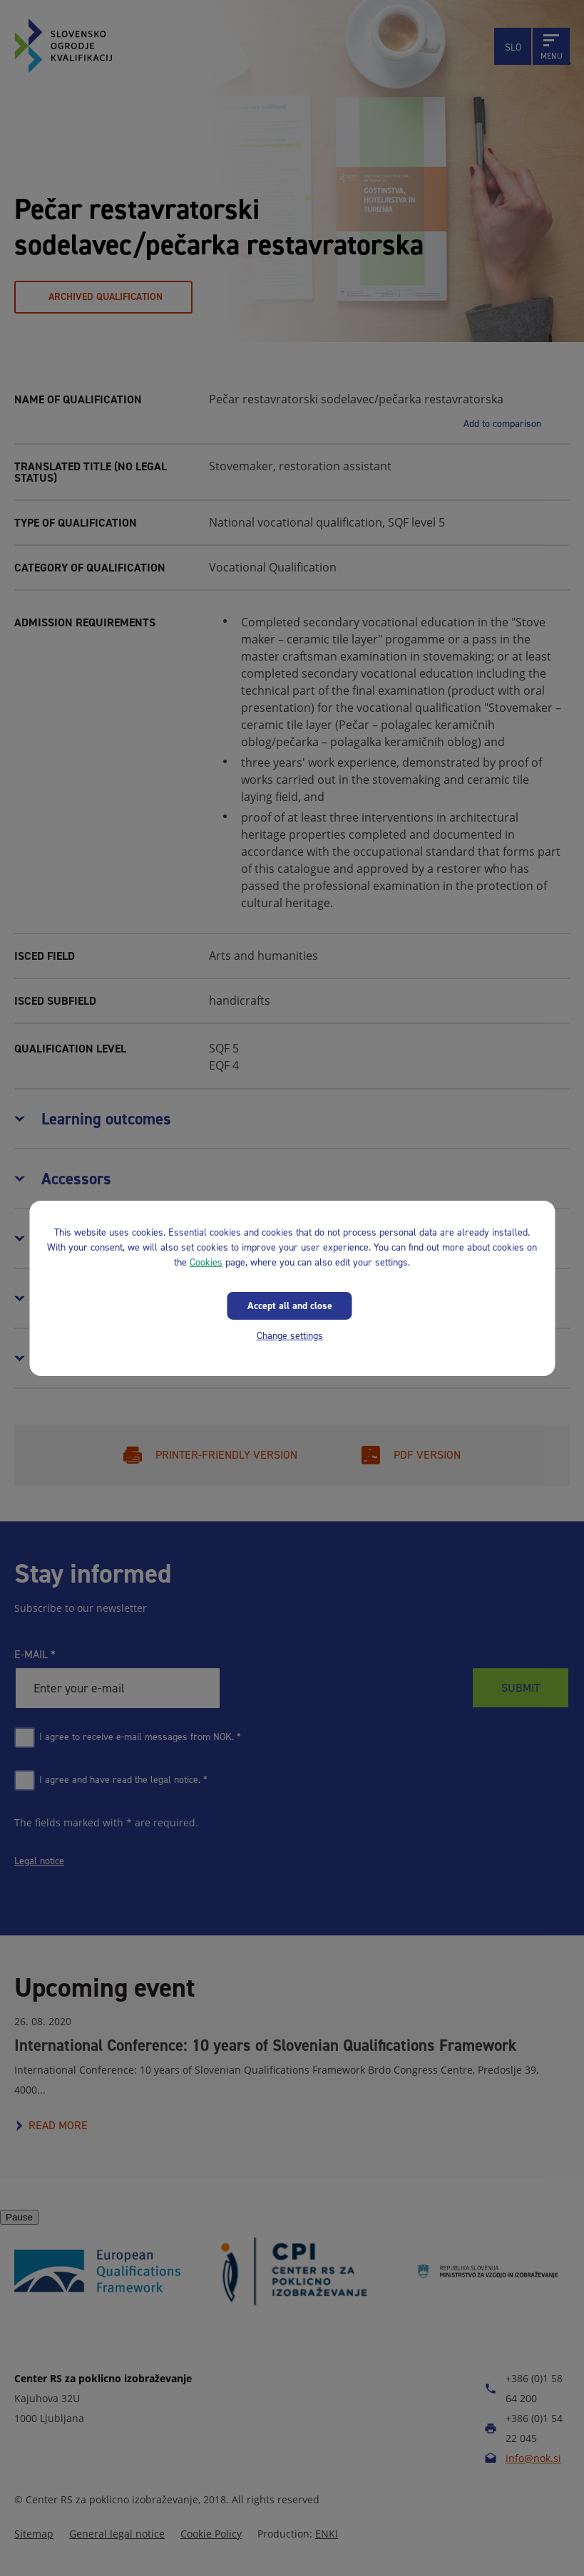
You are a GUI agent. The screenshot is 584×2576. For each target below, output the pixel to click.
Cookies (206, 1261)
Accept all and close (289, 1305)
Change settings (290, 1335)
